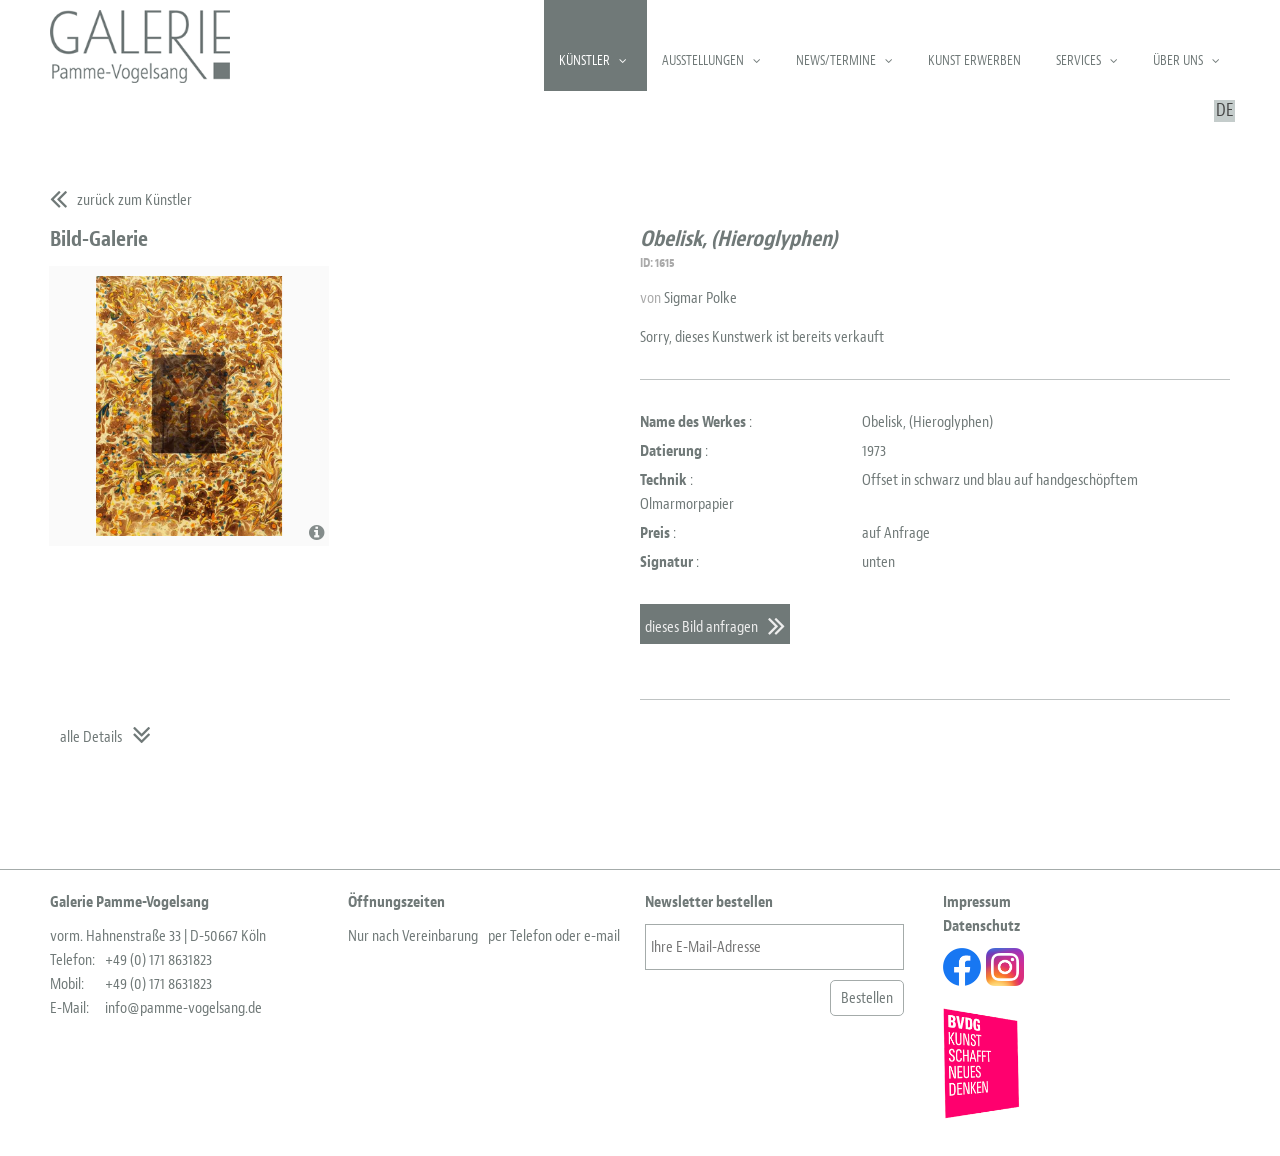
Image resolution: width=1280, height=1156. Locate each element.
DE (1224, 111)
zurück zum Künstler (134, 200)
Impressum (977, 902)
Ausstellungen (703, 60)
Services (1078, 60)
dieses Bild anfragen (701, 627)
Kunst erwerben (974, 60)
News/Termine (836, 60)
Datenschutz (981, 926)
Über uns (1178, 60)
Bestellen (867, 998)
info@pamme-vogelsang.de (183, 1008)
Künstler (584, 60)
